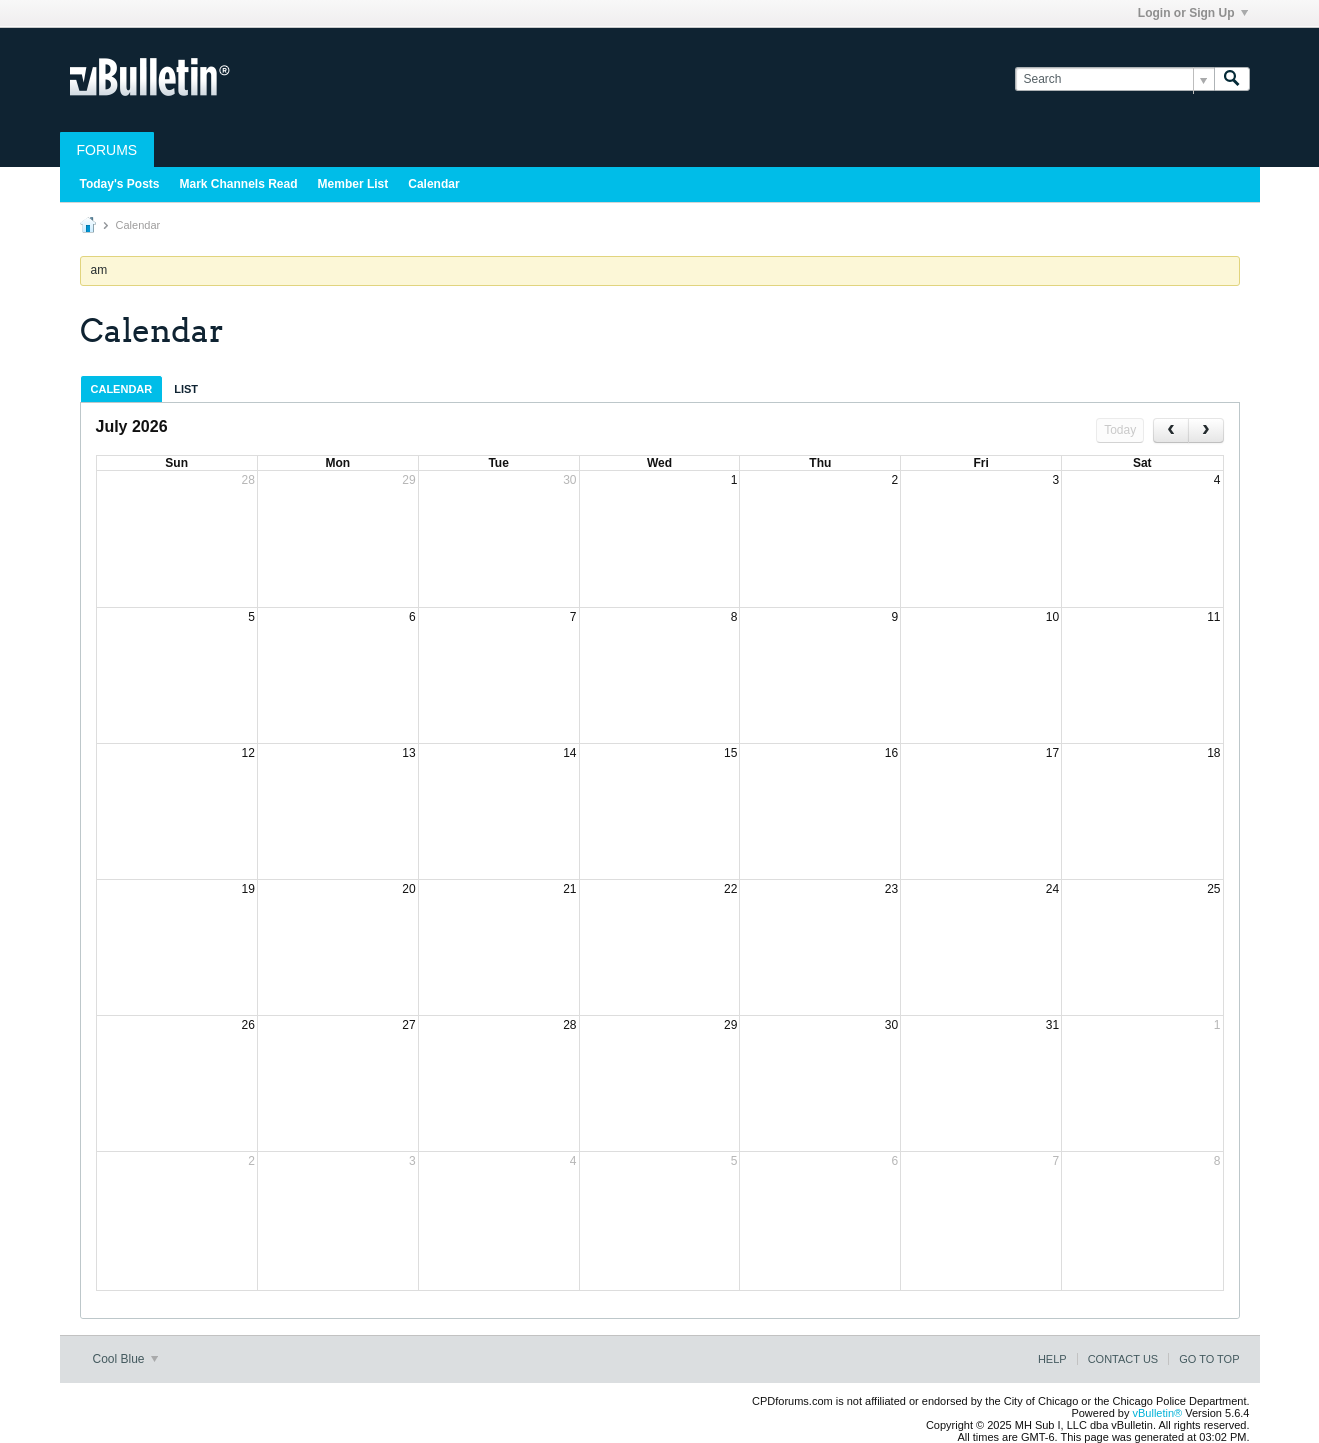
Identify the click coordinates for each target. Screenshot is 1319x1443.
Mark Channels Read (239, 184)
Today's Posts (120, 184)
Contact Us (1123, 1359)
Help (1052, 1359)
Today (1120, 430)
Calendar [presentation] (122, 389)
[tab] (122, 388)
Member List (353, 184)
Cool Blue (125, 1359)
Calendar (433, 184)
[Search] (1114, 79)
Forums (107, 150)
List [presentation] (186, 389)
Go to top (1209, 1359)
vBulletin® (1158, 1413)
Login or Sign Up (1193, 13)
